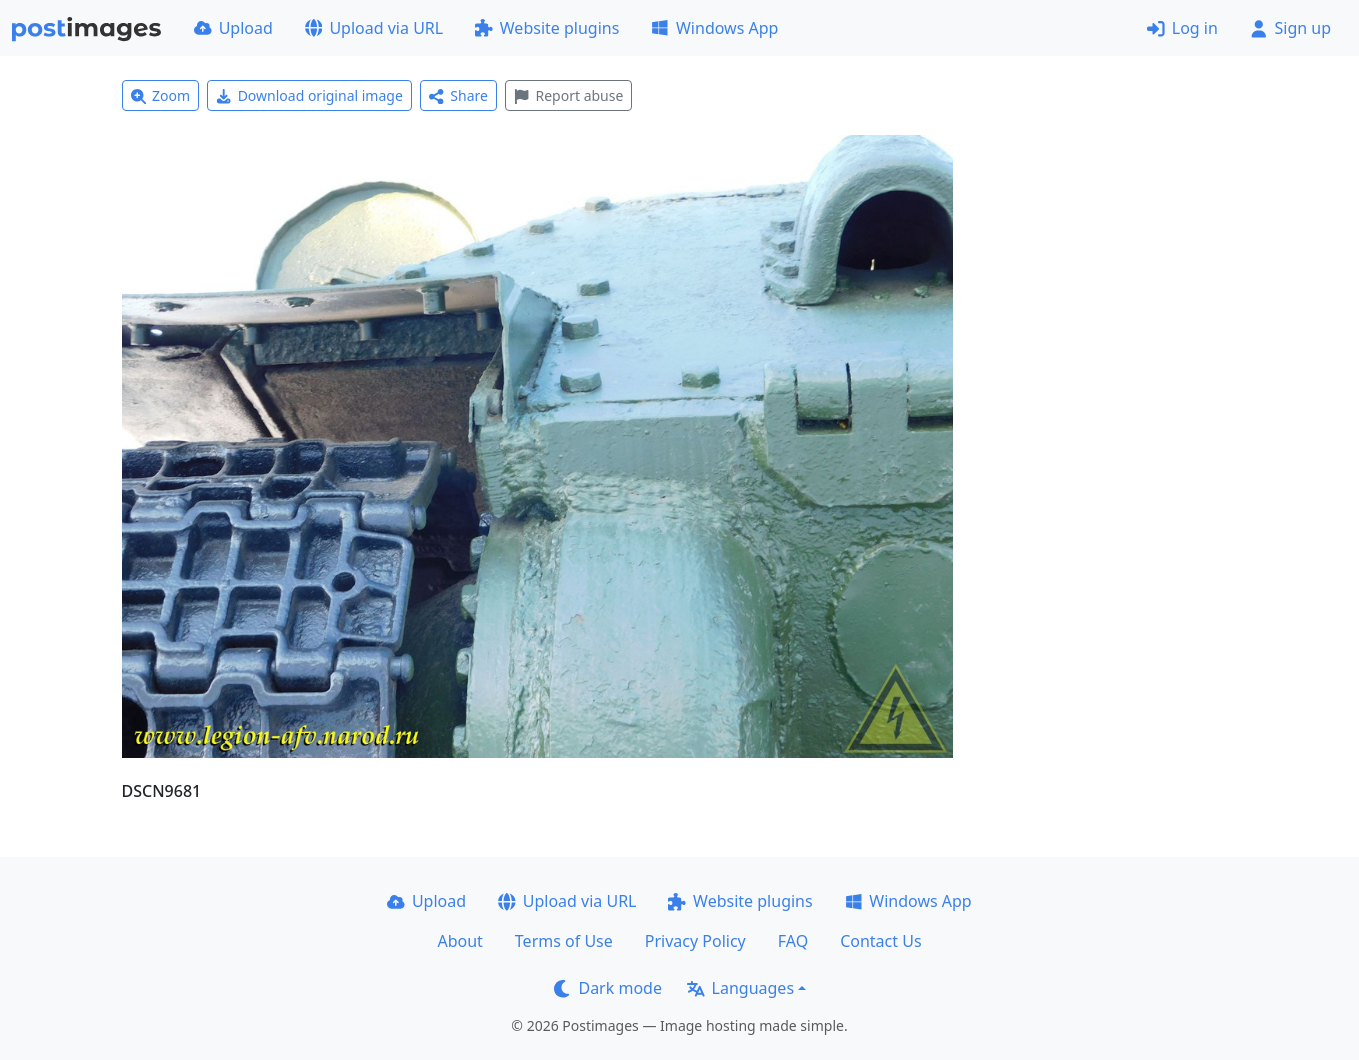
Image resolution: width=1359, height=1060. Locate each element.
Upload (233, 28)
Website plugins (547, 28)
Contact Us (880, 941)
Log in (1182, 28)
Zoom (161, 95)
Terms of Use (564, 941)
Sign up (1290, 28)
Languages (740, 988)
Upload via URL (374, 28)
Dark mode (608, 988)
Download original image (309, 95)
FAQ (793, 941)
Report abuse (568, 95)
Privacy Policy (695, 941)
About (459, 941)
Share (458, 95)
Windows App (714, 28)
